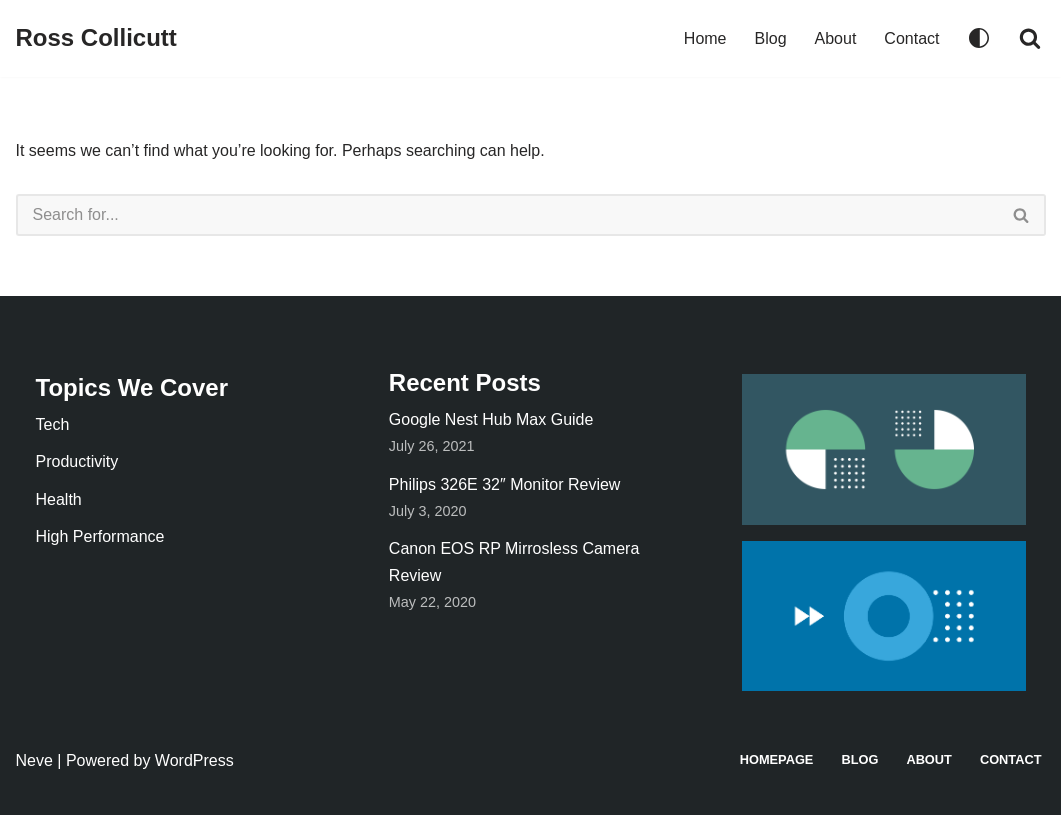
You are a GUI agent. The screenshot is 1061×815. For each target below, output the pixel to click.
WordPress (194, 760)
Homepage (777, 759)
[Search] (1030, 38)
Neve (34, 760)
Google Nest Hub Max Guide (491, 419)
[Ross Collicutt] (96, 38)
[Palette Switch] (979, 38)
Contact (911, 38)
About (836, 38)
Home (705, 38)
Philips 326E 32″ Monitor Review (505, 484)
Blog (771, 38)
